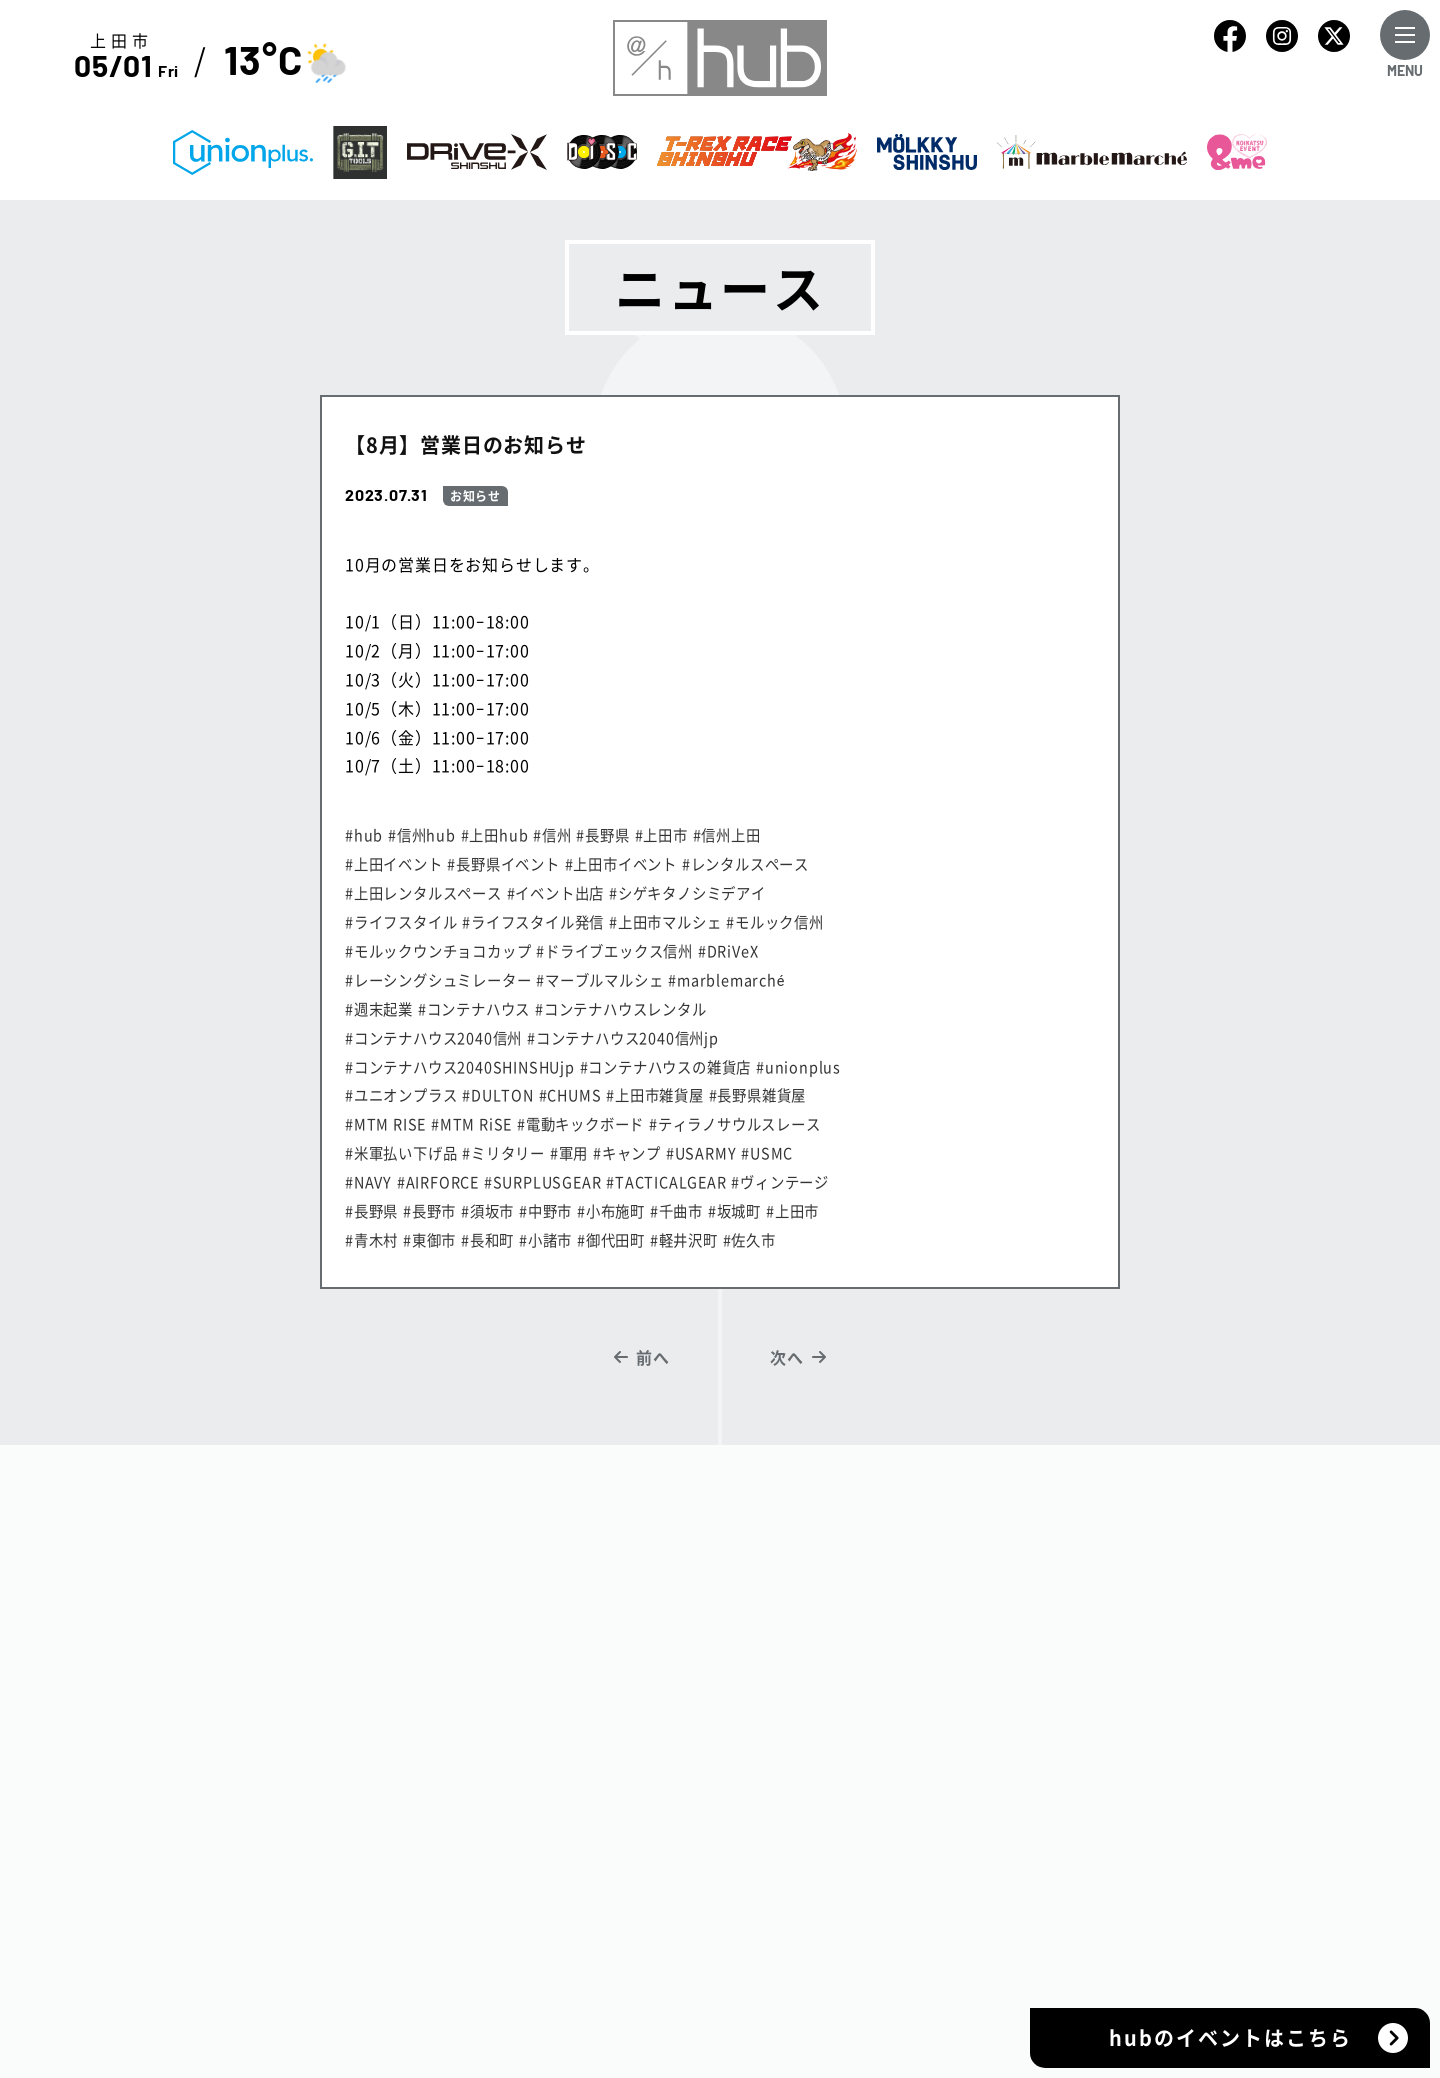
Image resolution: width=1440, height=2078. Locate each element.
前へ (653, 1357)
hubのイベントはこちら (1230, 2037)
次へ (787, 1357)
